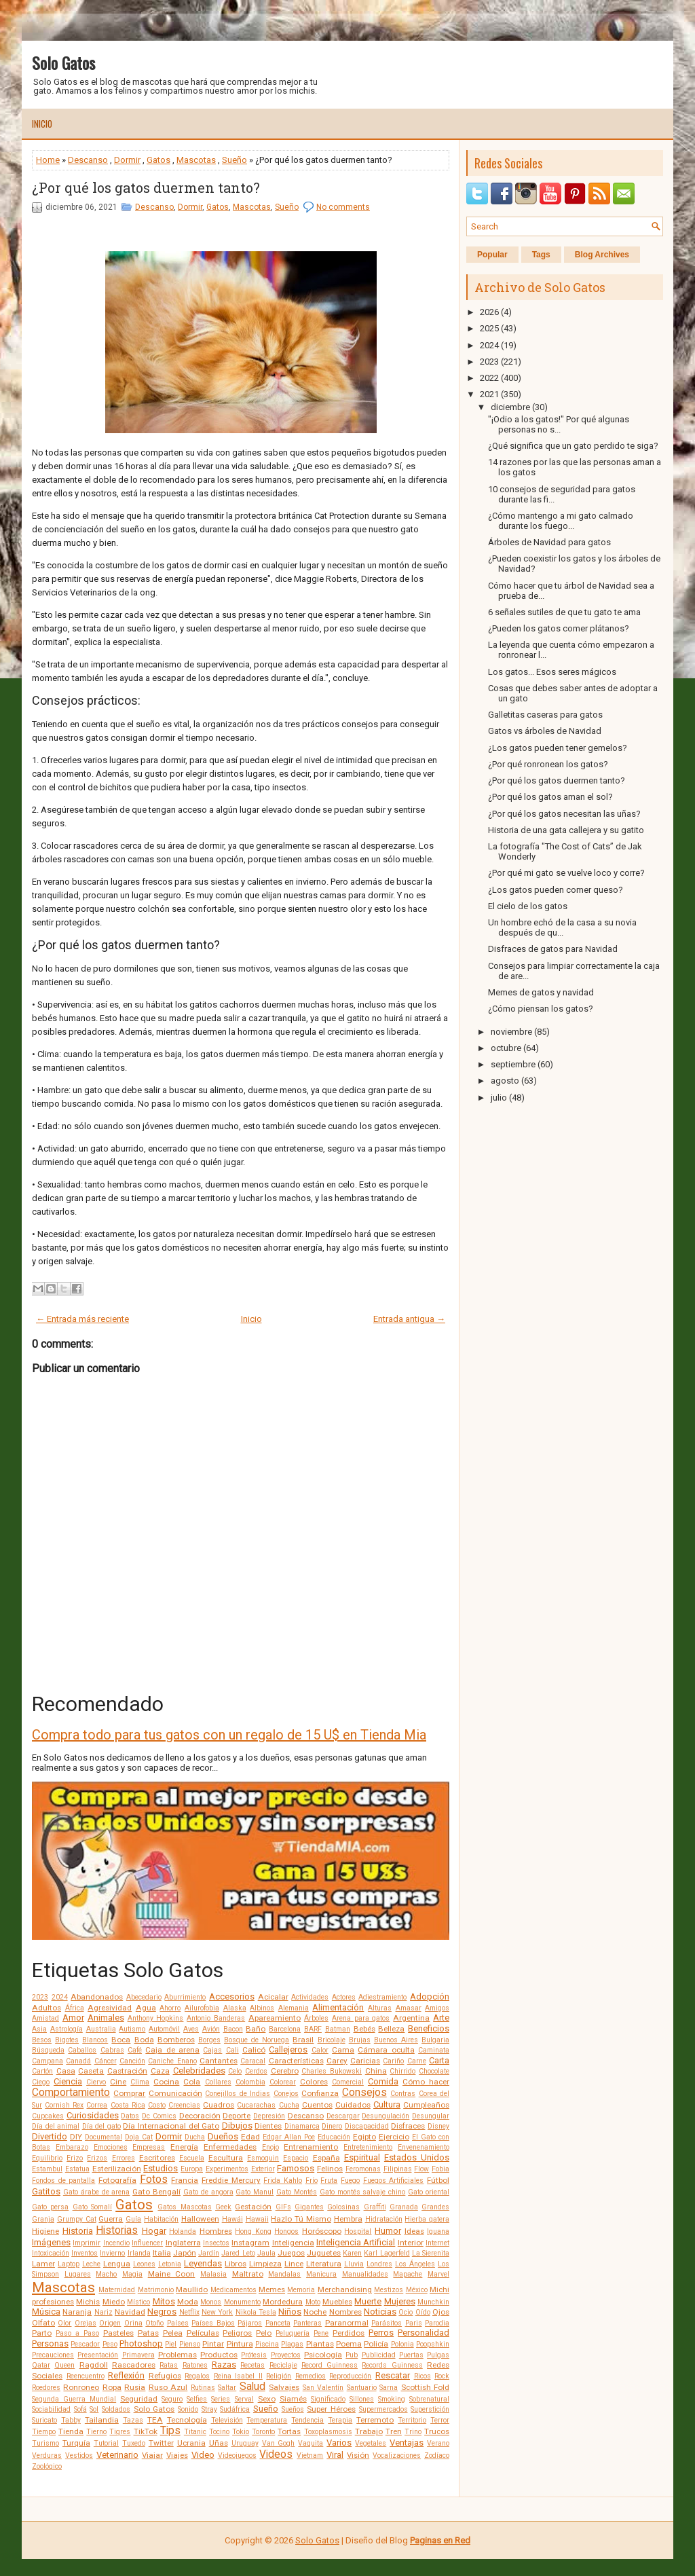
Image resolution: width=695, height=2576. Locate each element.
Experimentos (227, 2169)
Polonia (402, 2344)
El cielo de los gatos (527, 906)
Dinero (332, 2126)
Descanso (88, 160)
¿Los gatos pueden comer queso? (555, 890)
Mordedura (283, 2301)
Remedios (310, 2376)
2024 (60, 1997)
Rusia (134, 2387)
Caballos (82, 2050)
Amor (73, 2017)
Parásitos (386, 2323)
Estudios (160, 2168)
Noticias (380, 2311)
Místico (138, 2302)
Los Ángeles (415, 2264)
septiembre (513, 1064)
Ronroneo (81, 2387)
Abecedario (144, 1997)
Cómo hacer (425, 2081)
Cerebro (285, 2071)
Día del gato (101, 2126)
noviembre (511, 1032)
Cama (343, 2050)
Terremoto (375, 2420)
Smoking (391, 2399)
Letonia (169, 2264)
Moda (187, 2301)
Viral (334, 2455)
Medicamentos (233, 2289)
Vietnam (310, 2455)
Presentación (97, 2355)
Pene (321, 2333)
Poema (349, 2344)
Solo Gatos (63, 62)
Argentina (411, 2018)
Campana (47, 2061)
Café (135, 2050)
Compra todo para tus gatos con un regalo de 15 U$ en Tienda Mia (229, 1735)
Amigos (437, 2008)
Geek (223, 2207)
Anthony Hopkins (156, 2018)
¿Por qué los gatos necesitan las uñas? (564, 814)
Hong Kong (253, 2231)
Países (178, 2323)
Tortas (289, 2431)
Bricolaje (331, 2040)
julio (499, 1097)
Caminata (433, 2050)
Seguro (172, 2399)
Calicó (253, 2050)
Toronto (263, 2431)
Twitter (161, 2443)
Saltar (227, 2387)
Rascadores (133, 2365)
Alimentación (338, 2007)
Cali (232, 2050)
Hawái (232, 2219)
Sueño (234, 160)
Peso (109, 2344)
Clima (139, 2082)
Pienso (189, 2344)
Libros (235, 2263)
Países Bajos (212, 2323)
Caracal (252, 2061)
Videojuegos (237, 2455)
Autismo (132, 2029)
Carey (337, 2060)
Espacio (295, 2158)
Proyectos (286, 2355)
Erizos (97, 2158)
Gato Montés (296, 2192)
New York (217, 2312)
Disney (438, 2126)
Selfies (197, 2399)
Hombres (216, 2231)
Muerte (367, 2301)
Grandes (435, 2207)
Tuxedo (133, 2443)
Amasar (408, 2008)
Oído (422, 2312)
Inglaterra (183, 2242)
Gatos (158, 160)
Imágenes (51, 2242)
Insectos (216, 2243)
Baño (255, 2029)
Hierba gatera (427, 2219)
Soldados (116, 2409)
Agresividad (110, 2007)
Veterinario (117, 2455)
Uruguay (245, 2443)
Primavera (138, 2355)
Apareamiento (274, 2018)
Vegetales (370, 2443)
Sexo (267, 2399)
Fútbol (438, 2180)
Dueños (223, 2136)
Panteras (307, 2323)
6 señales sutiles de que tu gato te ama (564, 612)
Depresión (269, 2116)
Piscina (267, 2344)
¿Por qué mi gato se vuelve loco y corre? (566, 873)
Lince (293, 2263)
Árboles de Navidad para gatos (549, 542)
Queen (64, 2365)
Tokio (240, 2431)
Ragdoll (93, 2365)
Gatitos (46, 2191)
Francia (184, 2180)
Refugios (165, 2375)
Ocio (405, 2312)
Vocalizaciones (397, 2455)
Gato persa (50, 2207)
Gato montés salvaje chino (363, 2192)
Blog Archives (602, 254)
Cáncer (105, 2061)
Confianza (320, 2093)
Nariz (103, 2312)
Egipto (364, 2136)
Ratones (195, 2365)
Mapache (407, 2274)
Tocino (219, 2431)
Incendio (116, 2243)
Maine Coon (171, 2274)
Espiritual (362, 2157)
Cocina (166, 2081)
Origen (110, 2323)
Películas (203, 2333)
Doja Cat (139, 2137)
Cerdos (256, 2071)
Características (296, 2060)
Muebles (337, 2301)
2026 (489, 312)
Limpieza (265, 2263)
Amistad (45, 2018)
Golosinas (343, 2207)
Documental (103, 2137)
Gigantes (309, 2207)
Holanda (182, 2231)
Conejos (286, 2093)
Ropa (111, 2387)
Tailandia (102, 2420)
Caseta (91, 2071)
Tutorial (106, 2443)
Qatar (41, 2365)
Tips (170, 2431)
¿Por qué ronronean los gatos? (548, 764)
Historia (77, 2231)
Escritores (157, 2158)
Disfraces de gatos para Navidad (553, 949)
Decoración (200, 2115)
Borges (209, 2040)
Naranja (77, 2312)
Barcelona (285, 2029)
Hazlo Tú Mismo (301, 2219)
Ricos (422, 2376)
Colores (314, 2081)
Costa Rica (128, 2105)
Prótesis (254, 2355)
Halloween (200, 2219)
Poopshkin (432, 2344)
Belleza (391, 2029)
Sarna (388, 2387)
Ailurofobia (202, 2008)
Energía (184, 2147)
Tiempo (44, 2431)
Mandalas (284, 2274)
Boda (144, 2039)
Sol (94, 2409)
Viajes (177, 2455)
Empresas (148, 2147)
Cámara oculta (386, 2050)
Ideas (414, 2231)
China (376, 2071)
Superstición (430, 2409)
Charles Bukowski (331, 2071)
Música (46, 2311)
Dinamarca (302, 2126)
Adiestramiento (382, 1997)
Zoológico (47, 2466)
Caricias (365, 2060)
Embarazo (72, 2147)
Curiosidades (93, 2115)
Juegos (291, 2253)
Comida (383, 2081)
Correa (96, 2105)
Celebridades (199, 2070)
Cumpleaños (426, 2105)
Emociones (111, 2147)
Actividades (309, 1997)
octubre (506, 1048)
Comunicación (175, 2093)
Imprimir (86, 2243)
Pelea (173, 2333)
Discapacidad (367, 2126)
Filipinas (397, 2169)
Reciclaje (283, 2365)
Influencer (147, 2243)
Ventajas (407, 2442)
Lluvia (354, 2264)
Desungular (430, 2116)
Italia (162, 2253)
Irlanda (139, 2253)
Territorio (412, 2420)
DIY (76, 2136)
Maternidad (116, 2289)
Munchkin (433, 2302)
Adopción (429, 1996)
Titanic (195, 2431)
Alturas (380, 2008)
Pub (351, 2355)
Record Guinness (329, 2365)
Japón (184, 2253)
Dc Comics (159, 2116)
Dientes (268, 2126)
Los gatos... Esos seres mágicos (552, 672)
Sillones (362, 2399)
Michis (88, 2301)
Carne (416, 2061)
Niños (289, 2311)
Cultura (386, 2104)
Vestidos (79, 2455)
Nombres (345, 2312)
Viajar (152, 2455)
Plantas (320, 2344)
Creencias (184, 2105)
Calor (320, 2050)
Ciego (41, 2082)
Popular (492, 254)
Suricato (44, 2420)
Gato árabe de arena (96, 2192)
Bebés (364, 2029)
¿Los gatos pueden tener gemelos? (557, 748)
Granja (43, 2219)
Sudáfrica (235, 2409)
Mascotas (196, 160)
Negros (161, 2311)
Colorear (282, 2082)
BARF (313, 2029)
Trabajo (369, 2431)
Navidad (130, 2312)
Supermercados (383, 2409)
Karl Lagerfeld (386, 2253)
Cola (191, 2081)
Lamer (43, 2263)
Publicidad (379, 2355)
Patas (148, 2333)
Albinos (262, 2008)
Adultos (46, 2007)
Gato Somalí (92, 2207)
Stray (209, 2409)
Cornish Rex (64, 2105)
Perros (381, 2332)
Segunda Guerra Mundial (74, 2399)
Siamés (293, 2399)
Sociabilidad (51, 2409)
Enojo (270, 2147)
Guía (133, 2219)
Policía (376, 2344)
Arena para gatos (361, 2018)
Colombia (250, 2082)
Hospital (357, 2231)
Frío (311, 2180)
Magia (132, 2274)
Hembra (348, 2219)
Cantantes (219, 2060)
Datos (130, 2116)
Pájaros (250, 2323)
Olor (64, 2323)
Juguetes (324, 2253)
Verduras (47, 2455)
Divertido (49, 2136)
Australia (101, 2029)
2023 (40, 1997)
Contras (402, 2093)
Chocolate (434, 2071)
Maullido (192, 2289)
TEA (155, 2420)
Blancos (95, 2040)
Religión (278, 2376)
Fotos (154, 2179)
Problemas (177, 2354)
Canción (132, 2061)
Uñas (218, 2443)
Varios (339, 2442)
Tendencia (307, 2420)
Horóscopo (321, 2231)
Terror (439, 2420)
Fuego (350, 2180)
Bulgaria (435, 2040)
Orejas (85, 2323)
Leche (91, 2264)
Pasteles (118, 2333)
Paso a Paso (77, 2333)
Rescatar (392, 2375)
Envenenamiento (423, 2147)
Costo (157, 2105)
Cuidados (353, 2105)
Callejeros (288, 2049)
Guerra (110, 2219)
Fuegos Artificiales (393, 2180)
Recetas (252, 2365)
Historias (117, 2230)
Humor (388, 2231)
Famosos (295, 2168)
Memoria (301, 2289)
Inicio (42, 123)
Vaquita (310, 2443)
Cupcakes (48, 2116)
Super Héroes (331, 2409)
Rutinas (203, 2387)
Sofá (80, 2409)
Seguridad (138, 2399)
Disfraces (408, 2126)
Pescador (85, 2344)
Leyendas (203, 2263)
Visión (358, 2455)
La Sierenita (430, 2253)
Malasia (213, 2274)
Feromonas (363, 2169)
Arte (441, 2017)
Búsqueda (48, 2050)
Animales (106, 2017)
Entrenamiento (311, 2147)
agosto (505, 1080)
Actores (344, 1997)
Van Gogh (278, 2443)
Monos (210, 2302)
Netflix (189, 2312)
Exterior (263, 2169)
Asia (39, 2029)
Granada (404, 2207)
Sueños (293, 2409)
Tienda (70, 2431)
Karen (352, 2253)
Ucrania (191, 2443)
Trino (413, 2431)
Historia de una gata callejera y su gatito (566, 830)
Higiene (45, 2231)
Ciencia (68, 2081)
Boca (120, 2039)
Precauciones (53, 2355)
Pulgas (438, 2355)
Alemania (293, 2008)
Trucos (436, 2431)
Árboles (316, 2018)
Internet (437, 2243)
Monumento (242, 2302)
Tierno (96, 2431)
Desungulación (385, 2116)
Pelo (263, 2333)
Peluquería (292, 2333)
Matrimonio (156, 2289)
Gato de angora (208, 2192)
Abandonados (97, 1997)
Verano (438, 2443)
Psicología (323, 2354)
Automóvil (164, 2029)
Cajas (212, 2050)
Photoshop (141, 2343)
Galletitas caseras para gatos (545, 715)
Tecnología (187, 2420)
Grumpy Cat (76, 2219)
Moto (312, 2302)
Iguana (438, 2231)
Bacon (233, 2029)
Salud (252, 2386)
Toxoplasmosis (328, 2431)
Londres (379, 2264)
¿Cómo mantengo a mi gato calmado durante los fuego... (560, 521)
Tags (541, 254)
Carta (439, 2060)
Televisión (227, 2420)
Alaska (234, 2008)
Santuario (362, 2387)
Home (48, 160)
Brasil (303, 2039)
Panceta (277, 2323)
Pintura (240, 2344)
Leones (144, 2264)
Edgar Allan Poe (289, 2137)
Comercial (348, 2082)
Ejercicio (394, 2136)
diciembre (510, 407)
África (74, 2008)
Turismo (45, 2443)
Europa (192, 2169)
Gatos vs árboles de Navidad (544, 731)
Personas (50, 2343)
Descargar (343, 2116)
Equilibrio (47, 2158)
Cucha (289, 2105)
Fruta (328, 2180)
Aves (191, 2029)
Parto (42, 2333)
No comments (343, 207)
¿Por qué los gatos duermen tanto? (146, 187)
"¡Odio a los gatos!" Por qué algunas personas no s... (558, 424)
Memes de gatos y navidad (541, 992)
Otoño (154, 2323)
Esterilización (116, 2168)
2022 (489, 378)
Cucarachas (256, 2105)
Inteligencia (293, 2242)
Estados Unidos (416, 2157)
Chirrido (402, 2071)
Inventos (84, 2253)
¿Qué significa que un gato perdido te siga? (573, 446)
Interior (411, 2242)
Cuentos (317, 2105)
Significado (328, 2399)
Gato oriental (428, 2192)
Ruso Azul (168, 2387)
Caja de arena (172, 2050)
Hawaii (257, 2219)
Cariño (393, 2061)
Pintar (213, 2344)
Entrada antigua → (409, 1319)
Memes (272, 2289)
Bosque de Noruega (256, 2040)
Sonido (188, 2409)
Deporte (236, 2115)
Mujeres (399, 2301)
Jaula (266, 2253)
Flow (421, 2169)
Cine (118, 2081)
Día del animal (55, 2126)
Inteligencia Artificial (355, 2242)
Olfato (43, 2322)
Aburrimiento (185, 1997)
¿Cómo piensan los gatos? (540, 1009)
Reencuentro (86, 2376)
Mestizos (388, 2289)
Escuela (191, 2158)
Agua (146, 2007)
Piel (170, 2344)
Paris (413, 2323)
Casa (65, 2071)
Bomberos (176, 2039)
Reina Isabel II (238, 2376)
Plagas (292, 2344)
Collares (218, 2082)
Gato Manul (255, 2192)
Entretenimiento (367, 2147)
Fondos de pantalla (63, 2180)
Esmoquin (263, 2158)
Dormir (127, 160)
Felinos (330, 2168)
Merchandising (345, 2289)
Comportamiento (71, 2092)
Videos (276, 2454)
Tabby (71, 2420)
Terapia (340, 2420)
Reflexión (126, 2375)
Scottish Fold (425, 2387)
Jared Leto (238, 2253)
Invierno (112, 2253)
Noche (314, 2312)
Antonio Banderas (216, 2018)
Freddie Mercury (231, 2180)
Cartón (42, 2071)
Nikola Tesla (256, 2312)
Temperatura (266, 2420)
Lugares (77, 2274)
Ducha (195, 2137)
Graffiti (375, 2207)
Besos (42, 2040)
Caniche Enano (172, 2061)
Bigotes (67, 2040)
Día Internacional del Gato (171, 2126)
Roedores (46, 2387)
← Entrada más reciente (82, 1319)
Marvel (438, 2274)
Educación (334, 2137)
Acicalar (273, 1997)
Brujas (360, 2040)
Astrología (66, 2029)
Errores (123, 2158)
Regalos (197, 2376)
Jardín (208, 2253)
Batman (337, 2029)
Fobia (440, 2169)
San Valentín (323, 2387)
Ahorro (170, 2008)
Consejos (364, 2092)
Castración (127, 2071)
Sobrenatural (429, 2399)
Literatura (323, 2263)
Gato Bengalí (156, 2191)
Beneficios (428, 2028)
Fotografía (117, 2180)
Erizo (75, 2158)
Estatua (77, 2169)
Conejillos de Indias (237, 2093)
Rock (441, 2376)
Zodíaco (436, 2455)
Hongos (286, 2231)
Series (220, 2399)
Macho (106, 2274)
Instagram (250, 2242)
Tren (394, 2431)
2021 (489, 394)
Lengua (116, 2263)
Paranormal (347, 2322)
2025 (489, 328)
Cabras (112, 2050)
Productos (219, 2354)
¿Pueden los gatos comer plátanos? (558, 628)
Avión (211, 2029)
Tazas (133, 2420)
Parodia (437, 2323)
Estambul (47, 2169)
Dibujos (237, 2125)
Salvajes (284, 2387)
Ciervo (96, 2082)
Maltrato (247, 2274)
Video (202, 2455)
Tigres (119, 2431)
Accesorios (232, 1996)
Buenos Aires (396, 2040)
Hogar (154, 2231)
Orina (133, 2323)
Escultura (225, 2158)
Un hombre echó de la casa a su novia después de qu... (562, 927)
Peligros (237, 2333)
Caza (160, 2071)
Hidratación (383, 2219)
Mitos (164, 2301)
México (417, 2289)
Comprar (129, 2093)
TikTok (145, 2431)
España (326, 2158)
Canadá (78, 2061)
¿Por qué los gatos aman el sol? (550, 797)
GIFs (283, 2207)
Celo (235, 2071)
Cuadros (218, 2105)
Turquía (76, 2443)
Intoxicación (50, 2253)
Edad (250, 2136)
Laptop (68, 2264)
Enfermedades (230, 2147)
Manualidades (365, 2274)
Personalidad (423, 2332)
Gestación (253, 2206)
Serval (244, 2399)
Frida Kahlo (282, 2180)
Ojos (440, 2312)
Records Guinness (392, 2365)
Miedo (113, 2301)
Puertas (411, 2355)
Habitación (161, 2219)
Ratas (168, 2365)
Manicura (321, 2274)
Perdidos (348, 2333)
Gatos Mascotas (184, 2207)
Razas (224, 2364)
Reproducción (350, 2376)
